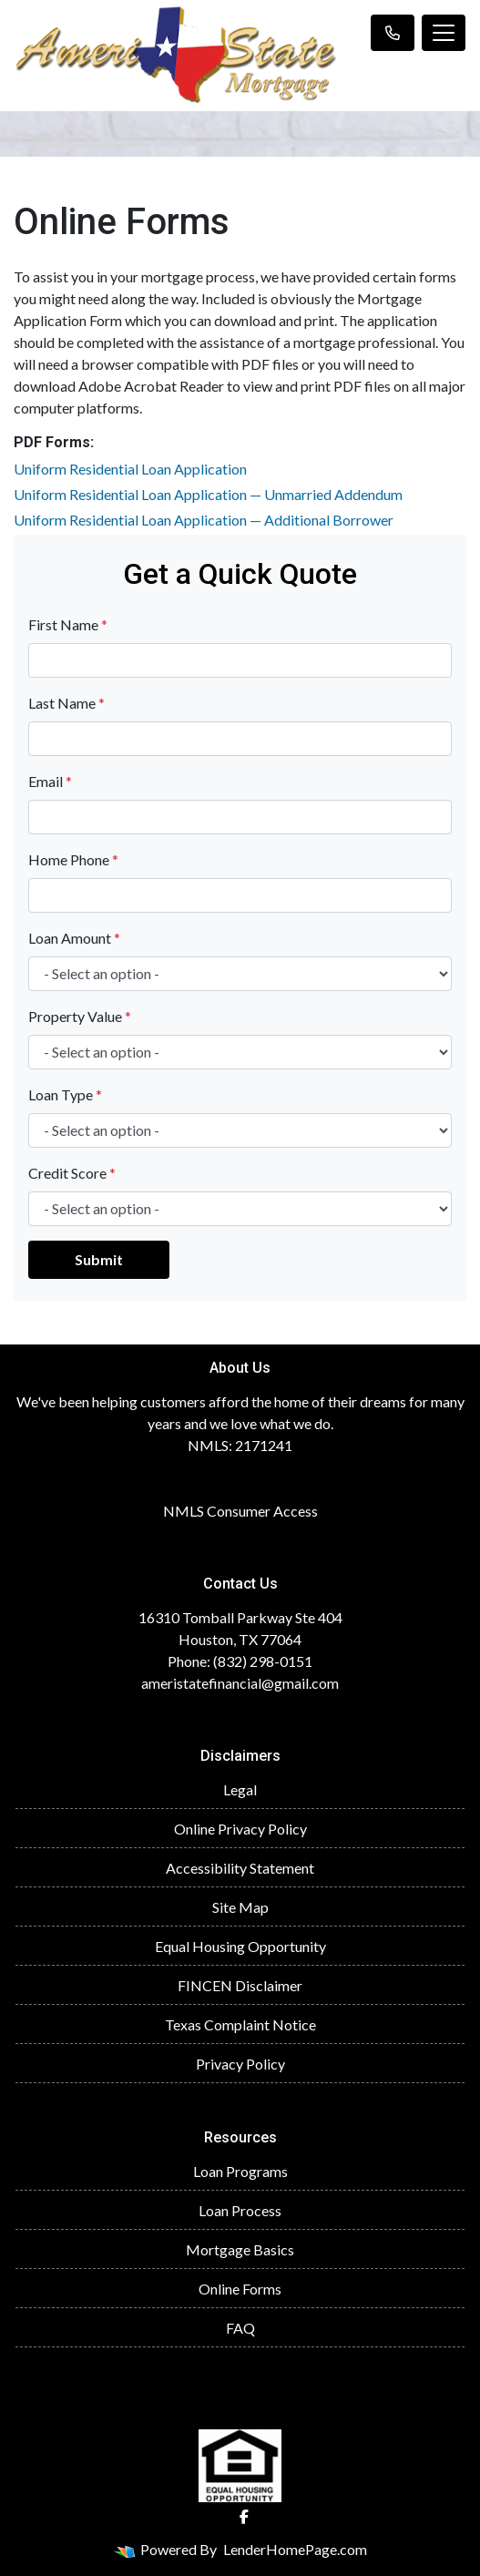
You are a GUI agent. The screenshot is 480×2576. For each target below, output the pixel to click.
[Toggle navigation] (443, 33)
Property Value (79, 1016)
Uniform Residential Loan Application (130, 468)
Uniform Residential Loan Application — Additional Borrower (203, 519)
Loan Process (240, 2210)
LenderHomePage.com (295, 2549)
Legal (240, 1789)
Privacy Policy (240, 2063)
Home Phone (73, 859)
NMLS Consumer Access (240, 1510)
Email (50, 781)
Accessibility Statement (240, 1867)
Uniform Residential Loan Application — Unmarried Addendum (208, 494)
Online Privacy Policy (240, 1828)
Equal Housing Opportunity (240, 1946)
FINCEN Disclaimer (240, 1985)
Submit (99, 1259)
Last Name (66, 702)
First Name (67, 624)
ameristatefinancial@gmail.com (240, 1683)
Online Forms (240, 2288)
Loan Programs (240, 2171)
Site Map (240, 1907)
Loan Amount (74, 937)
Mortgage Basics (240, 2249)
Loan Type (65, 1094)
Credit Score (72, 1172)
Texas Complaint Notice (240, 2024)
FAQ (240, 2327)
